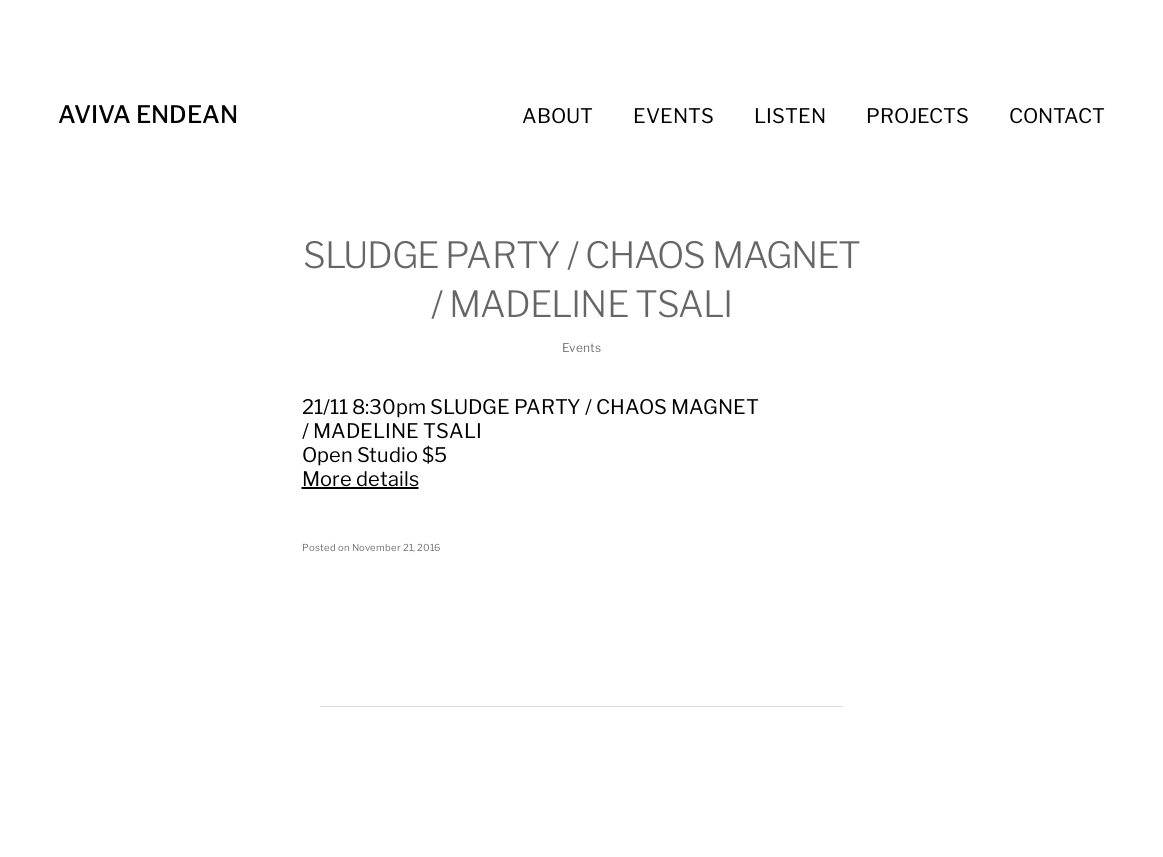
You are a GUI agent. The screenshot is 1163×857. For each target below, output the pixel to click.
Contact (1057, 116)
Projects (917, 116)
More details (360, 479)
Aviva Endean (148, 114)
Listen (790, 116)
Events (673, 116)
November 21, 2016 (396, 547)
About (557, 116)
